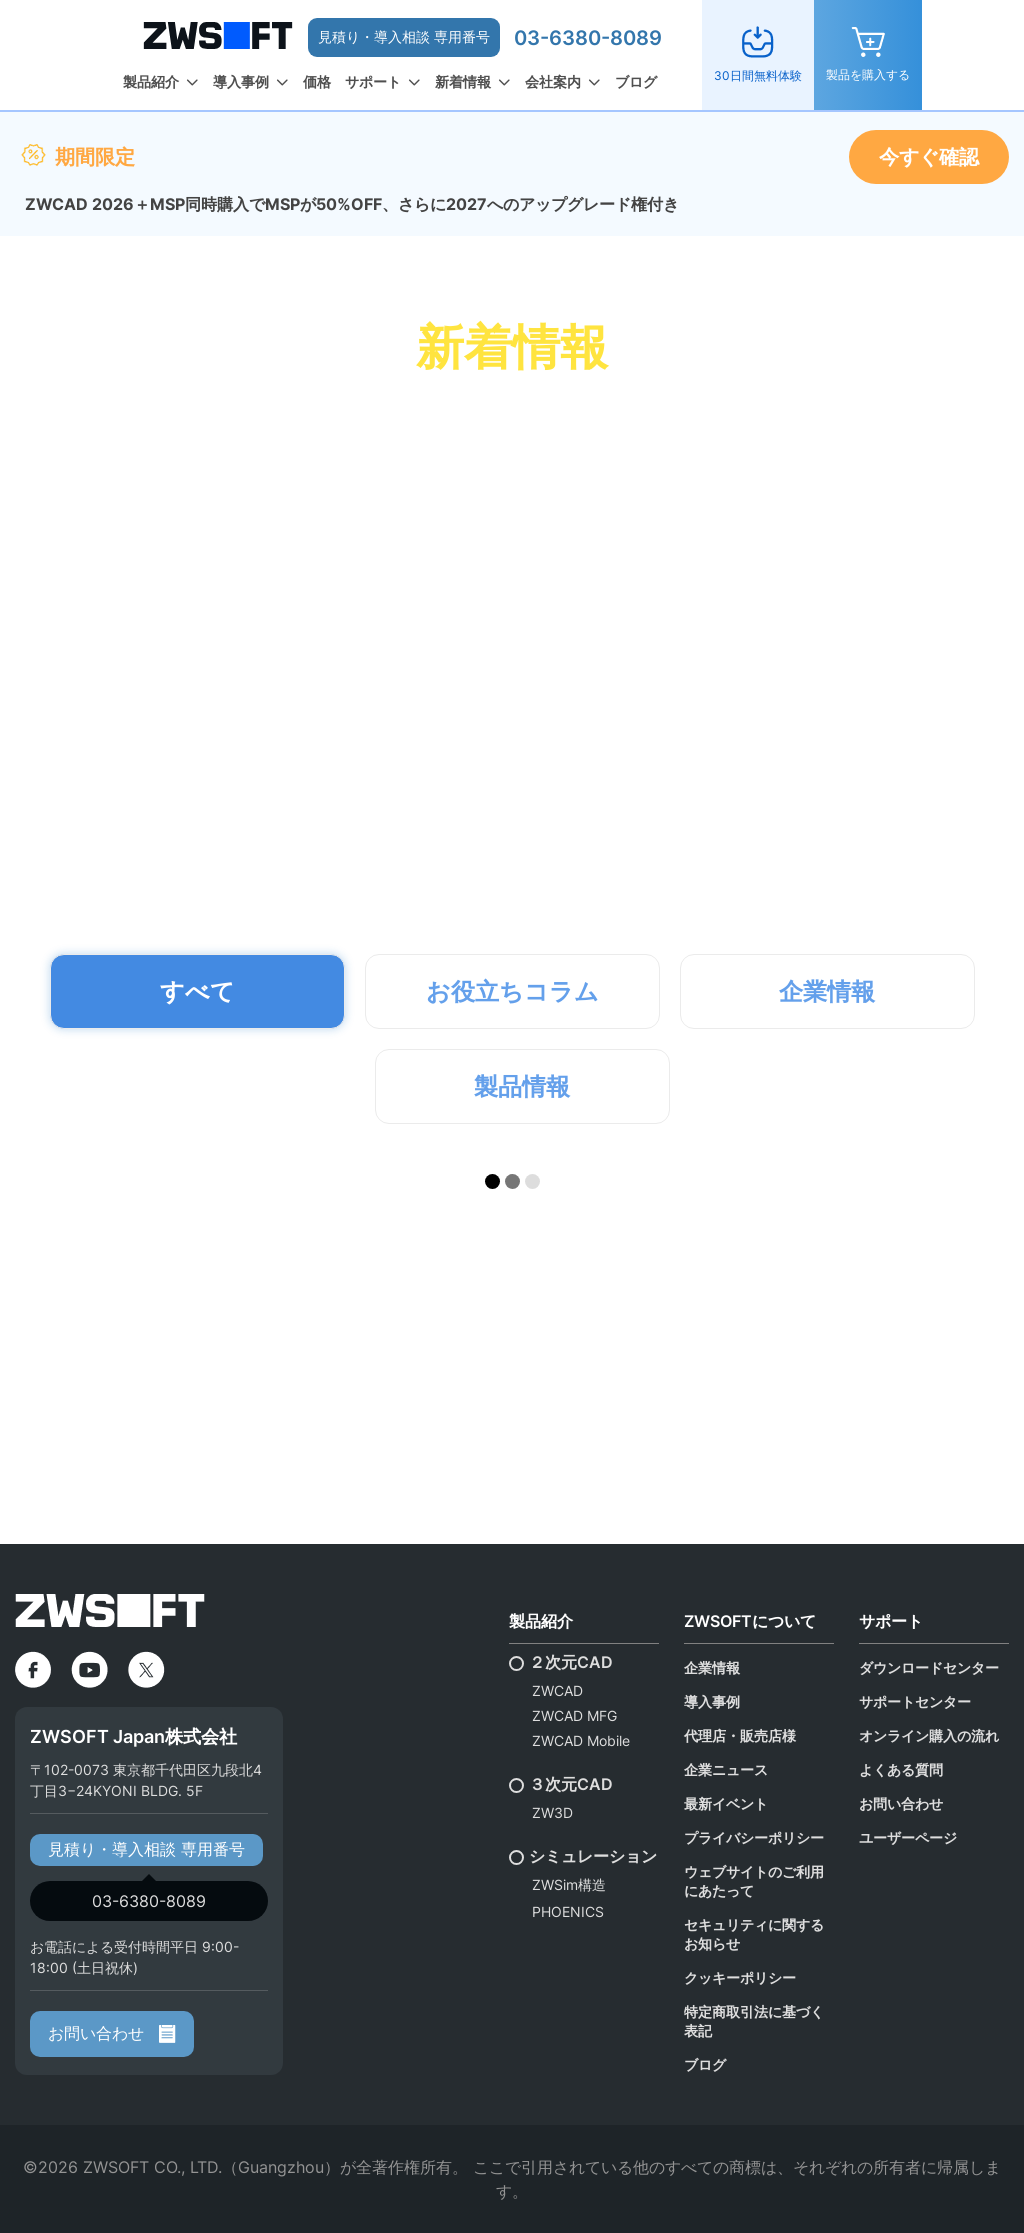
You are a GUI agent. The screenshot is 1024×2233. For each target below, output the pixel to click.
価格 (317, 81)
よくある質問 (901, 1769)
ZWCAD (557, 1690)
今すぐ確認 (929, 157)
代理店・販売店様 (740, 1735)
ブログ (636, 81)
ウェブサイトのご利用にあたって (754, 1881)
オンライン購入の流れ (929, 1735)
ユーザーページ (908, 1837)
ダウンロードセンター (929, 1667)
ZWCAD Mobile (581, 1740)
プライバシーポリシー (754, 1837)
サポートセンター (915, 1701)
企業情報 (712, 1667)
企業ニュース (726, 1769)
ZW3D (552, 1812)
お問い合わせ (112, 2033)
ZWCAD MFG (574, 1715)
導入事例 (241, 81)
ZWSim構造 (569, 1884)
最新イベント (726, 1803)
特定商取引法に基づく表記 (754, 2021)
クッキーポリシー (740, 1977)
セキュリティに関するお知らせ (754, 1934)
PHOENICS (568, 1911)
